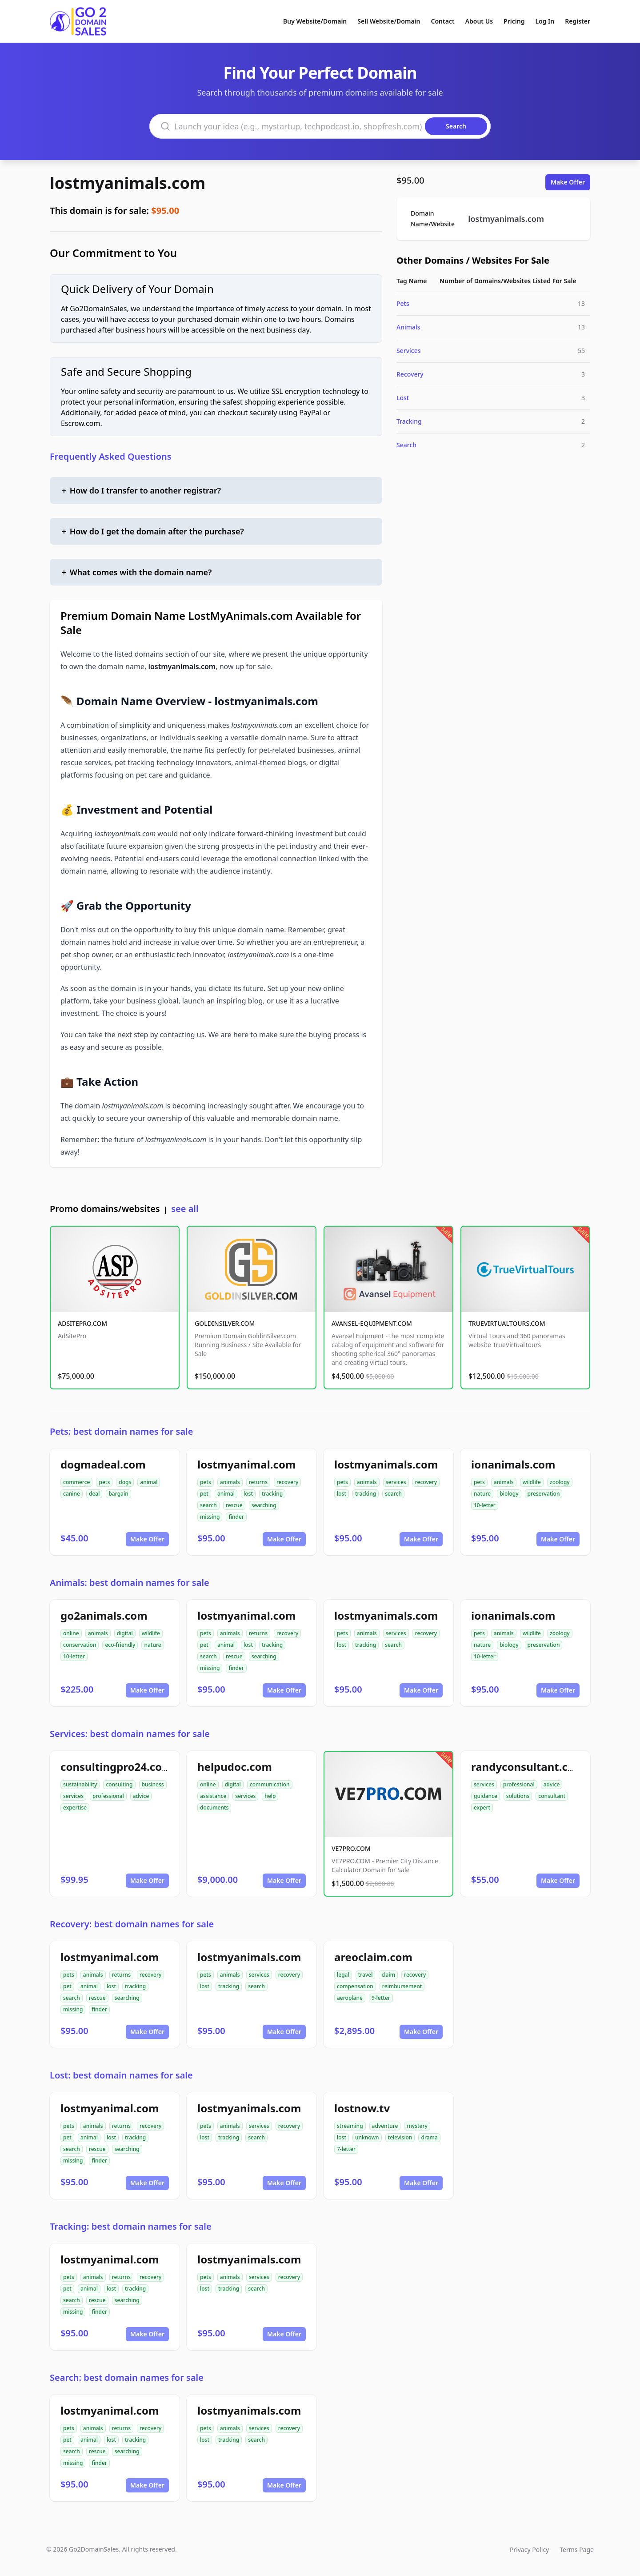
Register (577, 21)
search (208, 1505)
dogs (125, 1482)
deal (94, 1493)
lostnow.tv (362, 2108)
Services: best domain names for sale (130, 1734)
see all (184, 1209)
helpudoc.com (234, 1766)
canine (71, 1493)
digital (125, 1633)
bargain (118, 1493)
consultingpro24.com (116, 1766)
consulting (119, 1784)
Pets (402, 303)
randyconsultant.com (527, 1766)
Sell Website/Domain (388, 21)
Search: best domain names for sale (127, 2377)
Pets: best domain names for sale (121, 1431)
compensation (355, 1986)
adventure (385, 2126)
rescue (234, 1505)
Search (406, 445)
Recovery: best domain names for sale (132, 1924)
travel (365, 1974)
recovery (287, 1482)
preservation (544, 1493)
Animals (408, 327)
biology (509, 1493)
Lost (402, 397)
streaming (350, 2126)
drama (429, 2137)
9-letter (381, 1998)
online (71, 1633)
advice (141, 1796)
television (400, 2137)
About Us (479, 21)
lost (248, 1493)
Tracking (409, 421)
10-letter (485, 1505)
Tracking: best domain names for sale (131, 2226)
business (153, 1784)
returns (258, 1482)
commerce (76, 1482)
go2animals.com (104, 1615)
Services (408, 350)
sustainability (80, 1784)
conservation (79, 1645)
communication (270, 1784)
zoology (560, 1482)
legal (343, 1974)
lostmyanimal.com (246, 1464)
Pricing (514, 21)
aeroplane (350, 1998)
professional (108, 1796)
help (270, 1796)
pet (204, 1493)
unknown (367, 2137)
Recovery (410, 374)
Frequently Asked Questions (111, 456)
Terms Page (577, 2549)
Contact (443, 21)
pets (104, 1482)
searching (264, 1505)
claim (388, 1974)
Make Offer (568, 182)
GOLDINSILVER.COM (225, 1323)
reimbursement (402, 1986)
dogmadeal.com (103, 1464)
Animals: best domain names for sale (129, 1583)
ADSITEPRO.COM (82, 1323)
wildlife (532, 1482)
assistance (213, 1796)
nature (482, 1493)
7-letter (346, 2149)
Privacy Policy (529, 2549)
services (396, 1482)
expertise (75, 1807)
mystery (417, 2126)
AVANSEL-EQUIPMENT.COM (372, 1323)
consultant (551, 1796)
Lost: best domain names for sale (121, 2075)
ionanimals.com (513, 1464)
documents (214, 1807)
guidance (485, 1796)
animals (230, 1482)
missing (210, 1517)
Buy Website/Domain (315, 21)
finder (236, 1517)
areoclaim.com (373, 1957)
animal (148, 1482)
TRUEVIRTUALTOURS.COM (506, 1323)
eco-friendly (120, 1645)
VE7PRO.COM (351, 1848)
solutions (517, 1796)
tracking (272, 1493)
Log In (544, 21)
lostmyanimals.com (127, 183)
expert (482, 1807)
